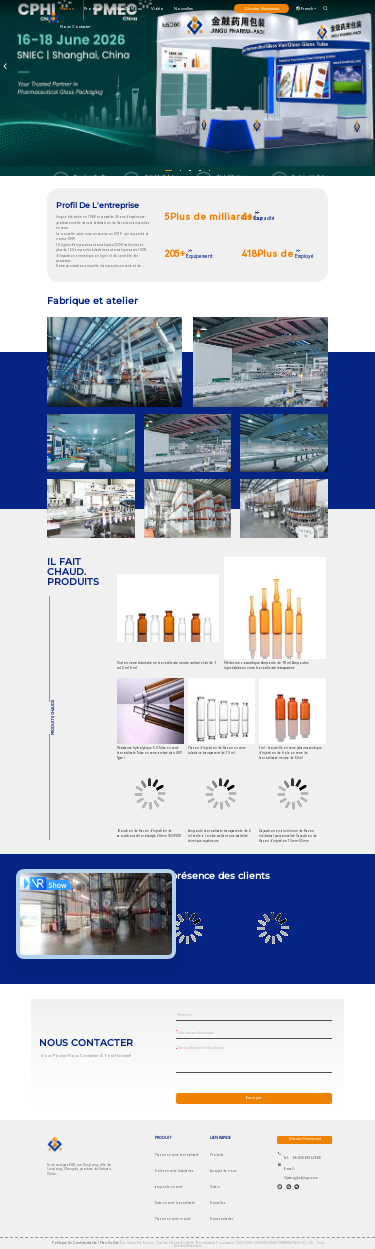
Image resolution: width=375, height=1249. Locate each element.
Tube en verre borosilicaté (175, 1203)
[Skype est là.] (288, 1186)
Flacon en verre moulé (173, 1219)
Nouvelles (183, 8)
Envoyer (254, 1097)
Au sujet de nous (126, 8)
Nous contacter (75, 26)
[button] (168, 171)
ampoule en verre (169, 1187)
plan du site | (110, 1243)
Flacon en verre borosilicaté (177, 1155)
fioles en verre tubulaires (174, 1171)
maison (67, 8)
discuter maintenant (262, 8)
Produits (216, 1155)
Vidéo (157, 8)
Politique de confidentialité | (75, 1243)
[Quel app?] (279, 1186)
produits (92, 8)
